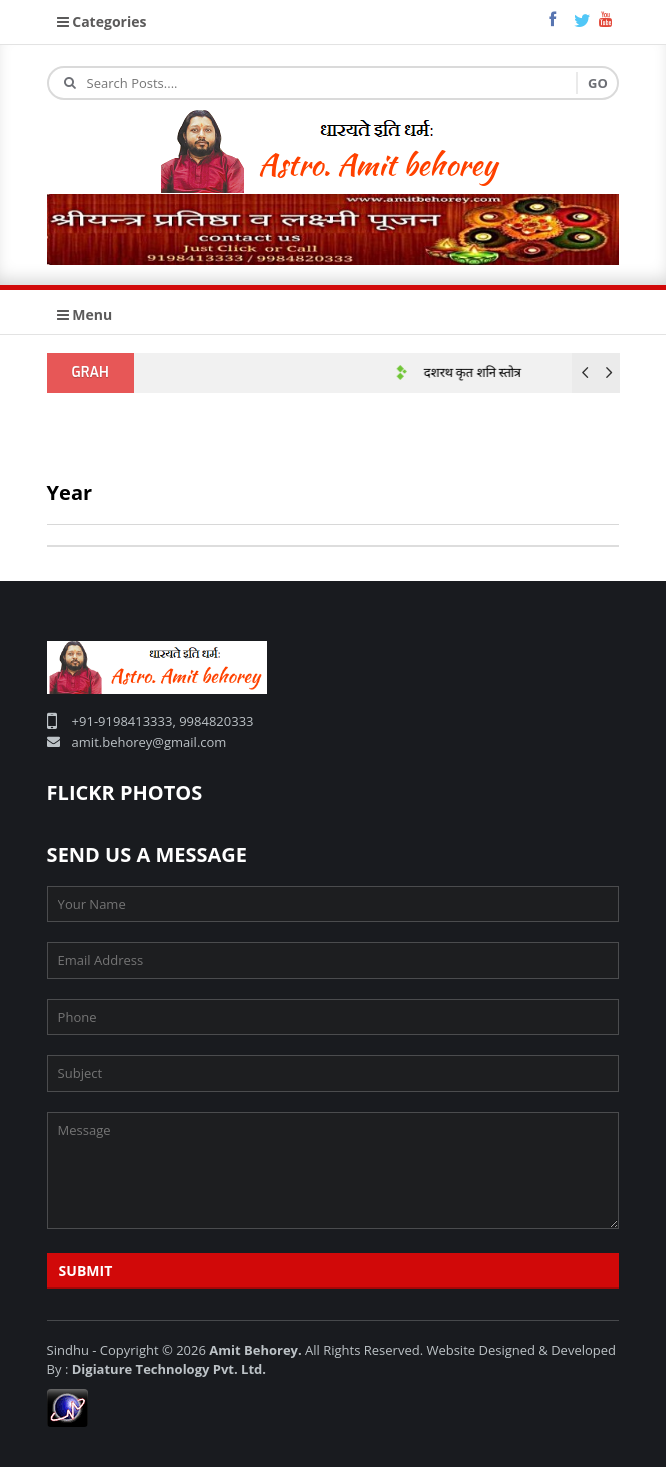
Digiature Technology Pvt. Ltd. (169, 1369)
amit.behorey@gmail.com (149, 742)
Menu (85, 314)
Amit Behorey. (255, 1350)
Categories (102, 21)
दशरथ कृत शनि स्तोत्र (478, 372)
